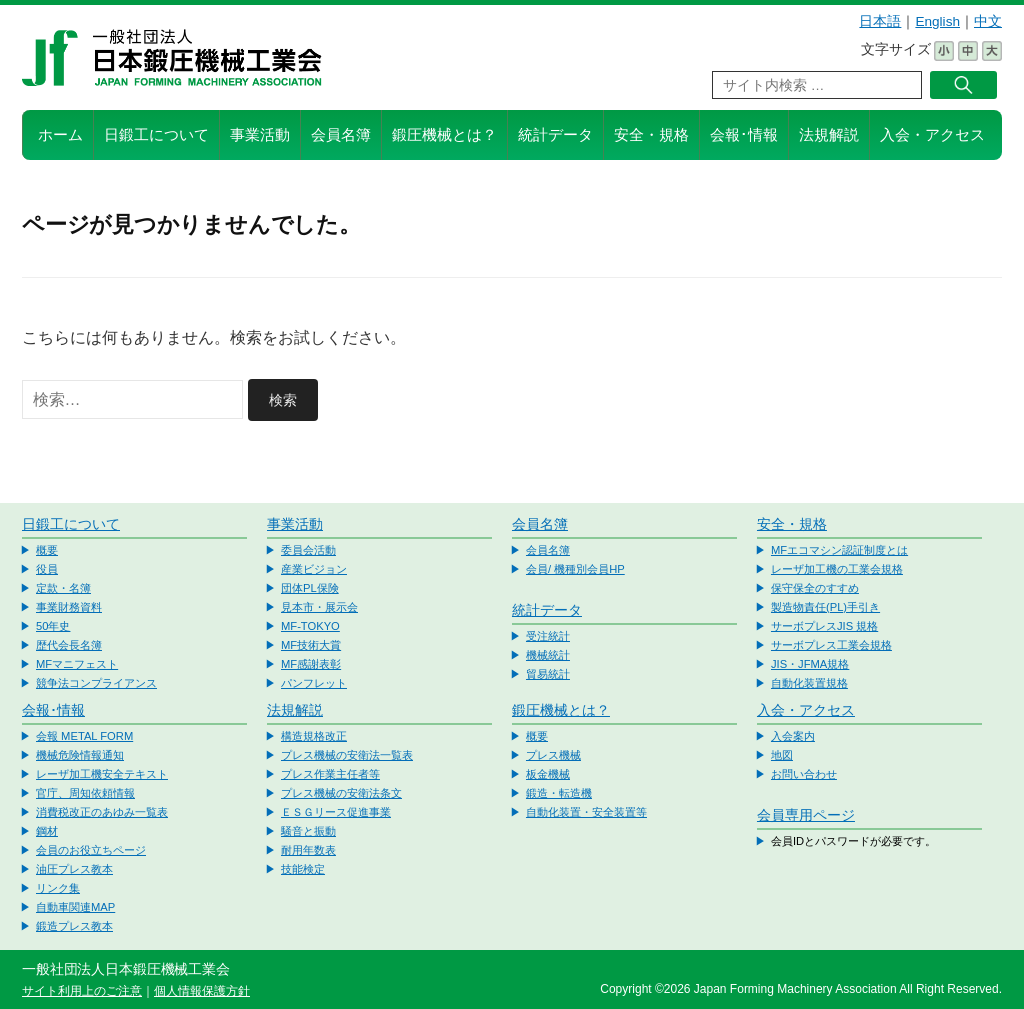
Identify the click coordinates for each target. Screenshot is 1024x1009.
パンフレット (314, 683)
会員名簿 (341, 135)
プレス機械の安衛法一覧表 (347, 755)
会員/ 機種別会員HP (575, 569)
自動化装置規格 (809, 683)
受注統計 (548, 636)
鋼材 (47, 831)
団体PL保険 (310, 588)
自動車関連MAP (75, 907)
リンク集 (58, 888)
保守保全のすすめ (815, 588)
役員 (47, 569)
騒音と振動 (308, 831)
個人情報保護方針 (202, 991)
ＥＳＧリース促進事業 (336, 812)
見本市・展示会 (319, 607)
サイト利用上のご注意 (82, 991)
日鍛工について (156, 135)
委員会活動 (308, 550)
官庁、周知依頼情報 (85, 793)
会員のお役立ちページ (91, 850)
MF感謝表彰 (311, 664)
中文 (988, 21)
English (937, 21)
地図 (782, 755)
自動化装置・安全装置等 (586, 812)
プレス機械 (553, 755)
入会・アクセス (932, 135)
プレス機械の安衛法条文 (341, 793)
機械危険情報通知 (80, 755)
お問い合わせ (804, 774)
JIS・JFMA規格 (810, 664)
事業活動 (260, 135)
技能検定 (303, 869)
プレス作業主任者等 (330, 774)
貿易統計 (548, 674)
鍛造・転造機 (559, 793)
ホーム (60, 135)
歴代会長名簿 (69, 645)
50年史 (53, 626)
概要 (47, 550)
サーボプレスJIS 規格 (824, 626)
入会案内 (793, 736)
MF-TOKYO (310, 626)
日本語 (880, 21)
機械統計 (548, 655)
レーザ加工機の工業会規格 (837, 569)
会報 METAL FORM (84, 736)
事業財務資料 (69, 607)
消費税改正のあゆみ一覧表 (102, 812)
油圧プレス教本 (74, 869)
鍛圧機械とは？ (444, 135)
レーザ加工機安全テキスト (102, 774)
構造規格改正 (314, 736)
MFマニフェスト (77, 664)
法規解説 (829, 135)
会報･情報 (744, 135)
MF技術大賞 (311, 645)
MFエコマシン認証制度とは (839, 550)
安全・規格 (651, 135)
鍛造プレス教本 (74, 926)
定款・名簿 (63, 588)
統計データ (555, 135)
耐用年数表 (308, 850)
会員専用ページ (806, 815)
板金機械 (548, 774)
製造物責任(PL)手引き (825, 607)
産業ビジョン (314, 569)
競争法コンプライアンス (96, 683)
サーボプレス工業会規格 (831, 645)
